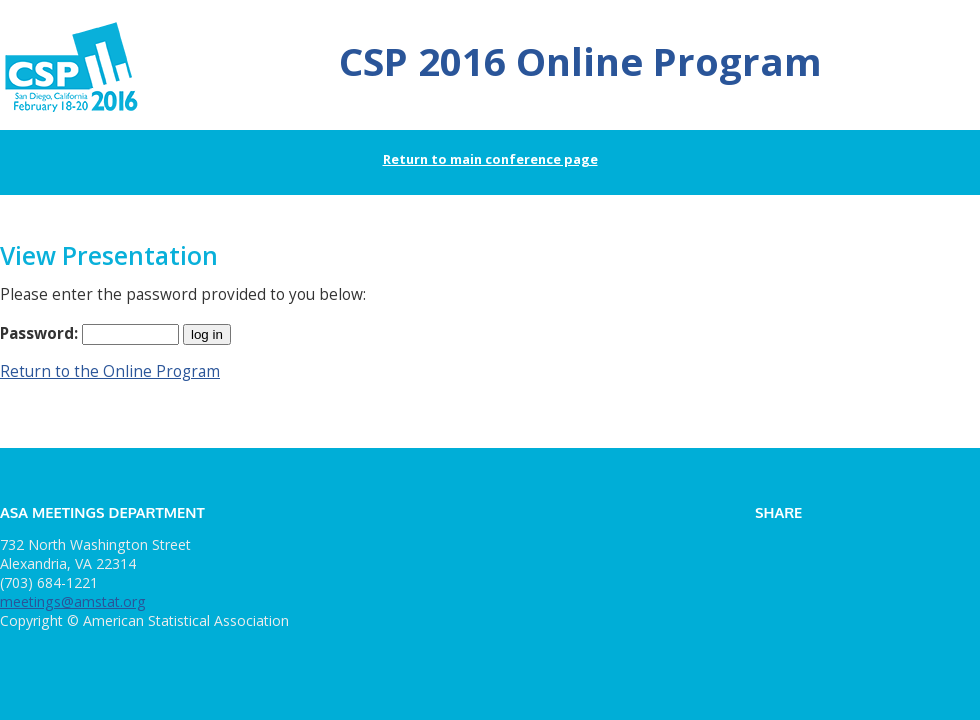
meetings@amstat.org (73, 601)
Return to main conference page (490, 159)
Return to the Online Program (110, 371)
